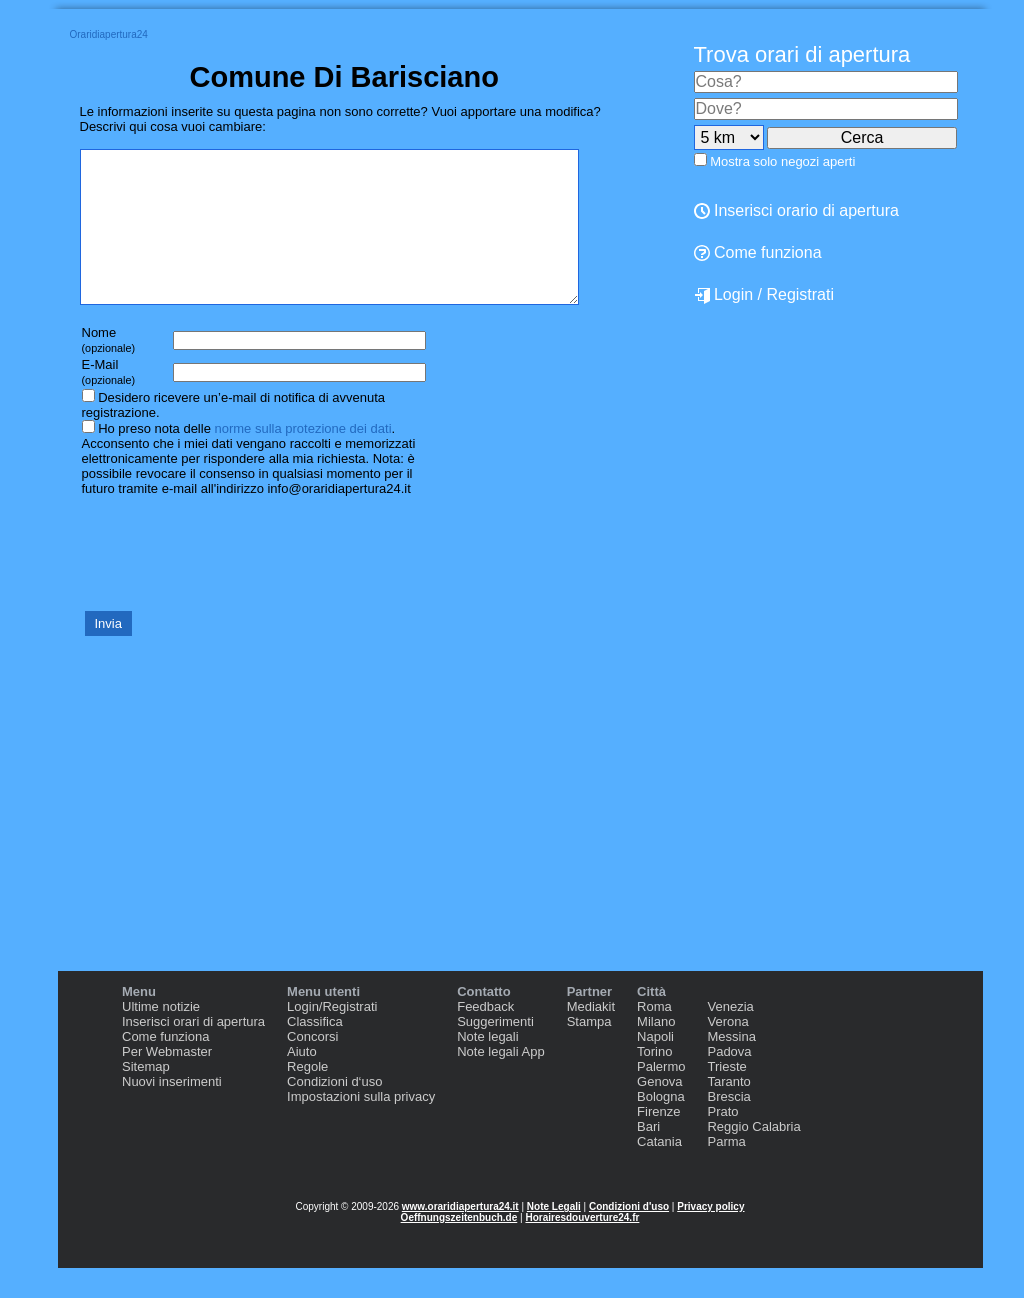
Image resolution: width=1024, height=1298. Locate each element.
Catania (659, 1171)
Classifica (315, 1051)
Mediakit (591, 1036)
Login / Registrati (764, 295)
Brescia (728, 1126)
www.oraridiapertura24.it (460, 1236)
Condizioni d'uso (629, 1236)
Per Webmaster (167, 1081)
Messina (731, 1066)
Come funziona (758, 252)
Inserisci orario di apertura (796, 210)
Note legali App (500, 1081)
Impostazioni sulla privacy (361, 1126)
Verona (727, 1051)
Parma (726, 1171)
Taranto (728, 1111)
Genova (660, 1111)
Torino (654, 1081)
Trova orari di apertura (802, 54)
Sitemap (146, 1096)
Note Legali (554, 1236)
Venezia (730, 1036)
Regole (307, 1096)
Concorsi (312, 1066)
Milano (656, 1051)
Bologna (661, 1126)
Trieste (726, 1096)
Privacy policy (710, 1236)
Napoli (655, 1066)
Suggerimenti (495, 1051)
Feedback (485, 1036)
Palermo (661, 1096)
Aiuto (302, 1081)
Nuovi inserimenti (172, 1111)
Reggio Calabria (753, 1156)
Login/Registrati (332, 1036)
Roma (654, 1036)
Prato (722, 1141)
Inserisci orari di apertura (193, 1051)
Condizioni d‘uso (334, 1111)
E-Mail (109, 401)
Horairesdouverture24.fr (582, 1247)
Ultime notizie (161, 1036)
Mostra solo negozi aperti (782, 161)
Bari (648, 1156)
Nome (109, 369)
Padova (729, 1081)
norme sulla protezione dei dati (302, 458)
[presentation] (232, 582)
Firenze (658, 1141)
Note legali (487, 1066)
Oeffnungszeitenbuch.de (459, 1247)
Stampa (589, 1051)
